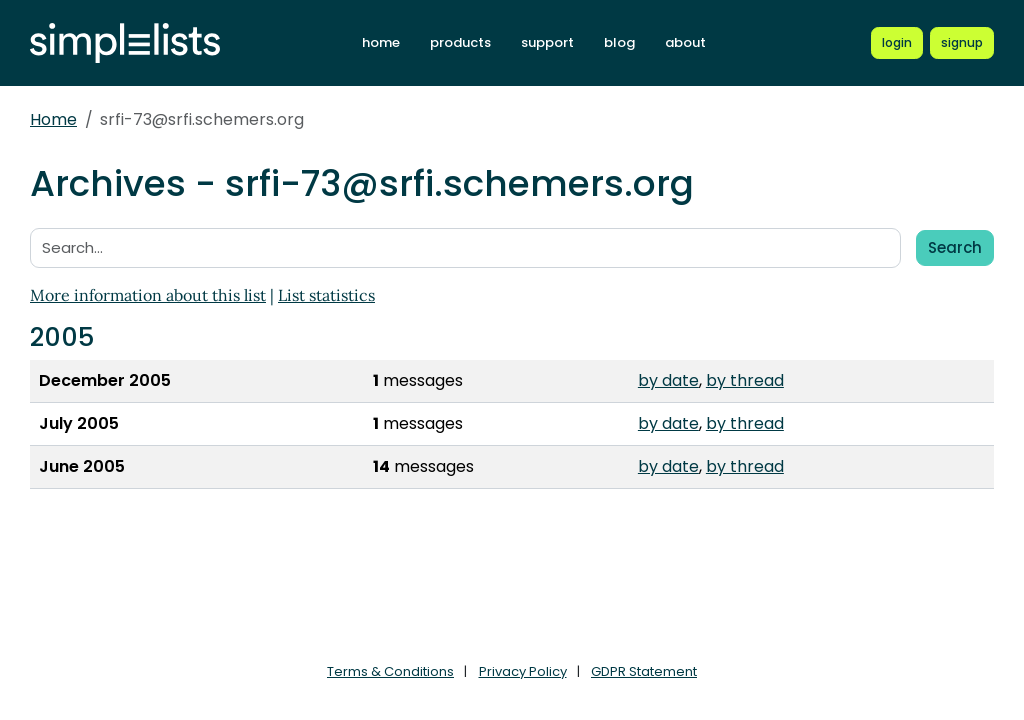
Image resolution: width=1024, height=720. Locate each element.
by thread (745, 380)
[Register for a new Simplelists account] (962, 43)
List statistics (326, 295)
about (685, 42)
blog (619, 42)
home (381, 42)
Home (53, 119)
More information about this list (148, 295)
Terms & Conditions (390, 671)
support (547, 42)
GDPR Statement (644, 671)
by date (668, 380)
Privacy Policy (523, 671)
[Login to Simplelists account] (897, 43)
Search (955, 247)
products (460, 42)
